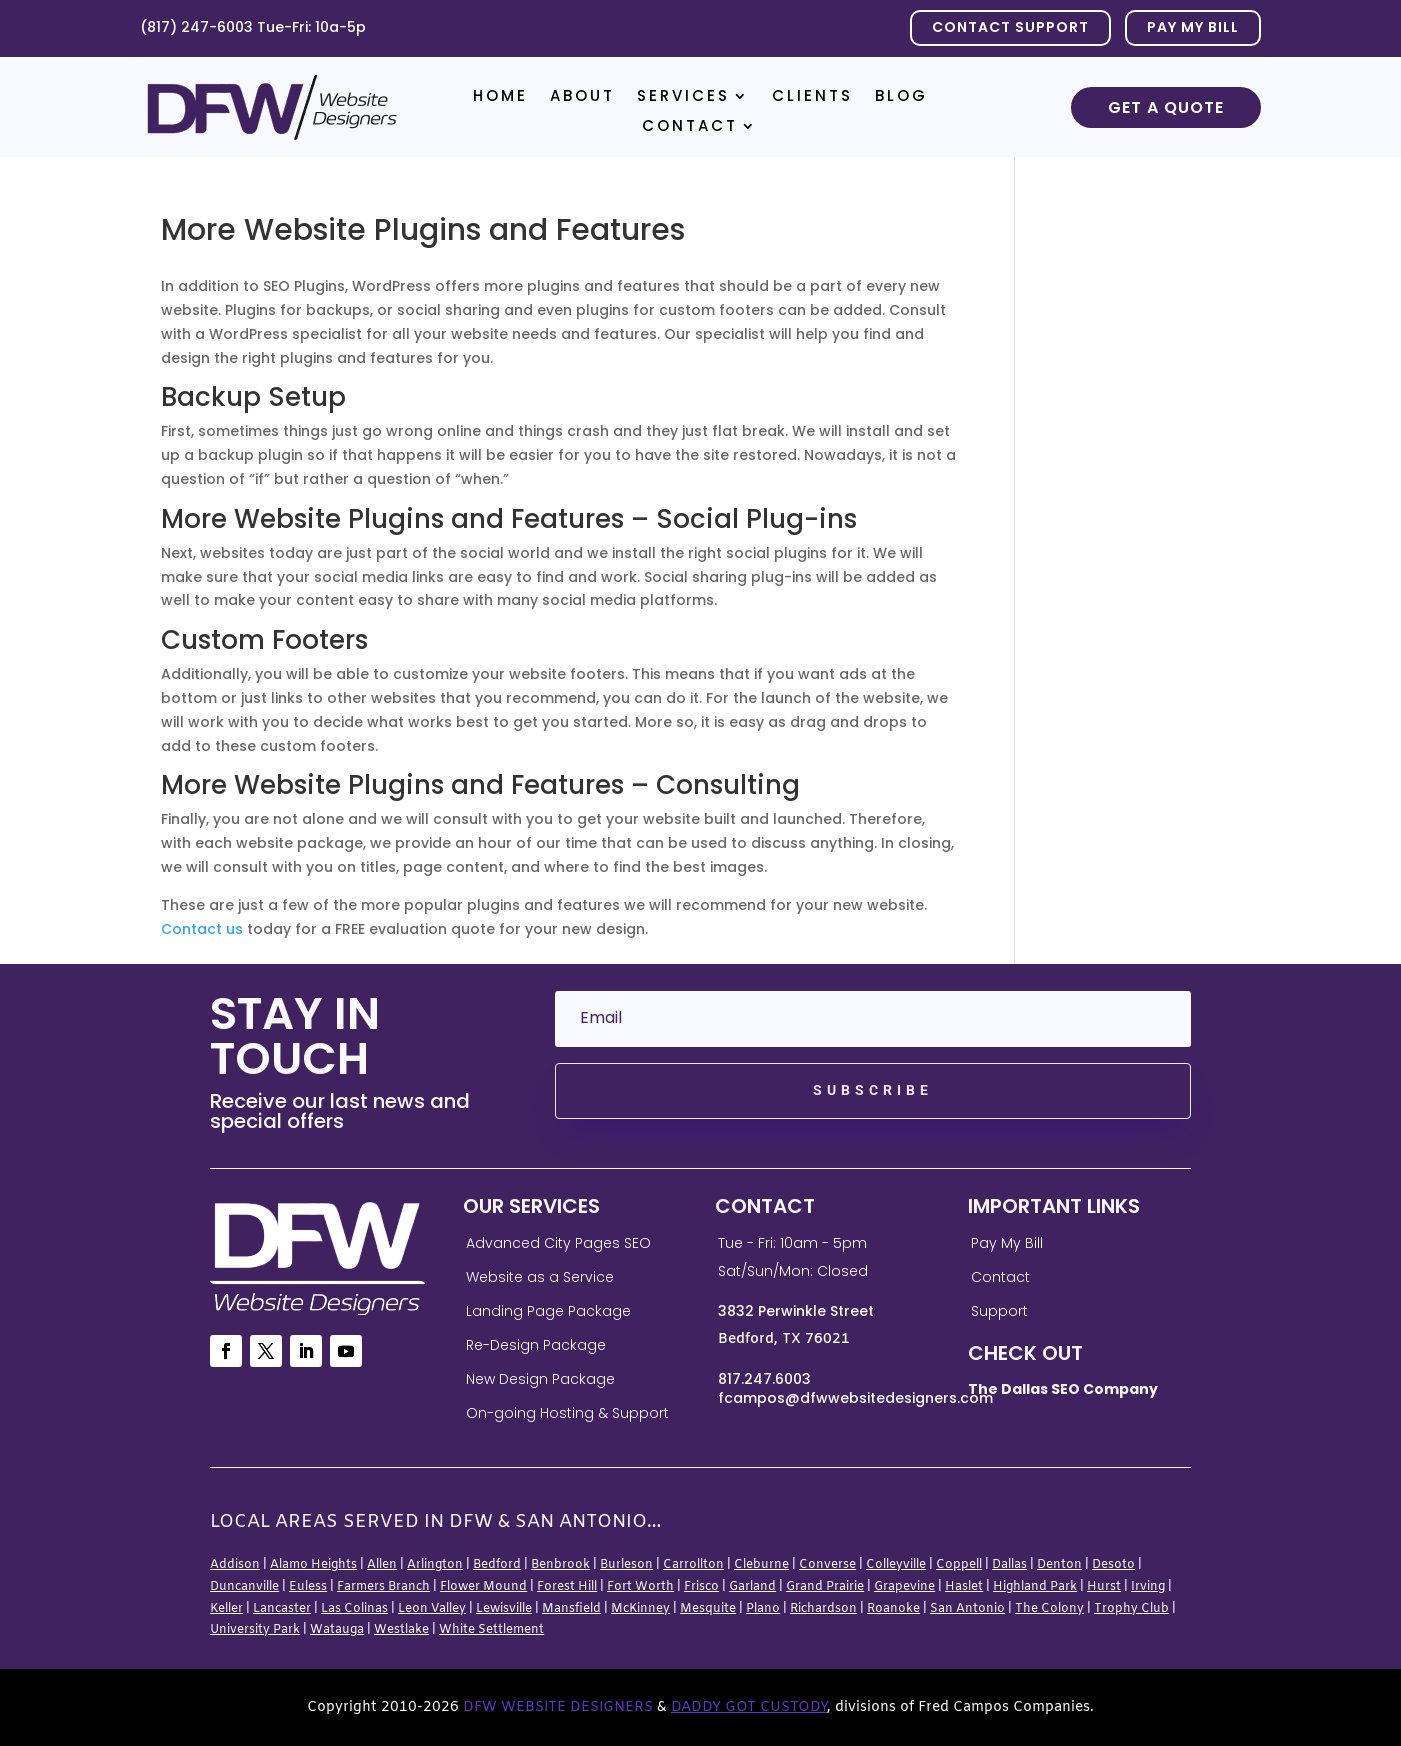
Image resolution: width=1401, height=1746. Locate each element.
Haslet (964, 1587)
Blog (901, 97)
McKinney (640, 1609)
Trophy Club (1131, 1609)
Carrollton (693, 1565)
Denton (1059, 1565)
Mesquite (708, 1609)
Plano (763, 1609)
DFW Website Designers (558, 1707)
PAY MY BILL (1193, 27)
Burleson (626, 1565)
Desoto (1113, 1565)
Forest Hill (567, 1587)
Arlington (435, 1565)
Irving (1148, 1587)
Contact (690, 127)
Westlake (401, 1630)
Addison (235, 1565)
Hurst (1104, 1587)
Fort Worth (640, 1587)
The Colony (1049, 1609)
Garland (752, 1587)
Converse (827, 1565)
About (582, 97)
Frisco (701, 1587)
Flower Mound (483, 1587)
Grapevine (904, 1587)
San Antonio (967, 1609)
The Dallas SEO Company (1063, 1389)
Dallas (1009, 1565)
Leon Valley (432, 1609)
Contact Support (1010, 27)
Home (500, 97)
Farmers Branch (383, 1587)
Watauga (337, 1630)
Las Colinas (354, 1609)
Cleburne (761, 1565)
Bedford (497, 1565)
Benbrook (560, 1565)
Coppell (959, 1565)
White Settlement (491, 1630)
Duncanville (244, 1587)
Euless (308, 1587)
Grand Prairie (825, 1587)
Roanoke (893, 1609)
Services (683, 97)
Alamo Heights (313, 1565)
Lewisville (504, 1609)
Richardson (823, 1609)
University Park (255, 1630)
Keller (226, 1609)
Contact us (202, 929)
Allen (382, 1565)
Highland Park (1035, 1587)
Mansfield (571, 1609)
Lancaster (282, 1609)
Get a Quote (1166, 107)
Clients (812, 97)
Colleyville (896, 1565)
